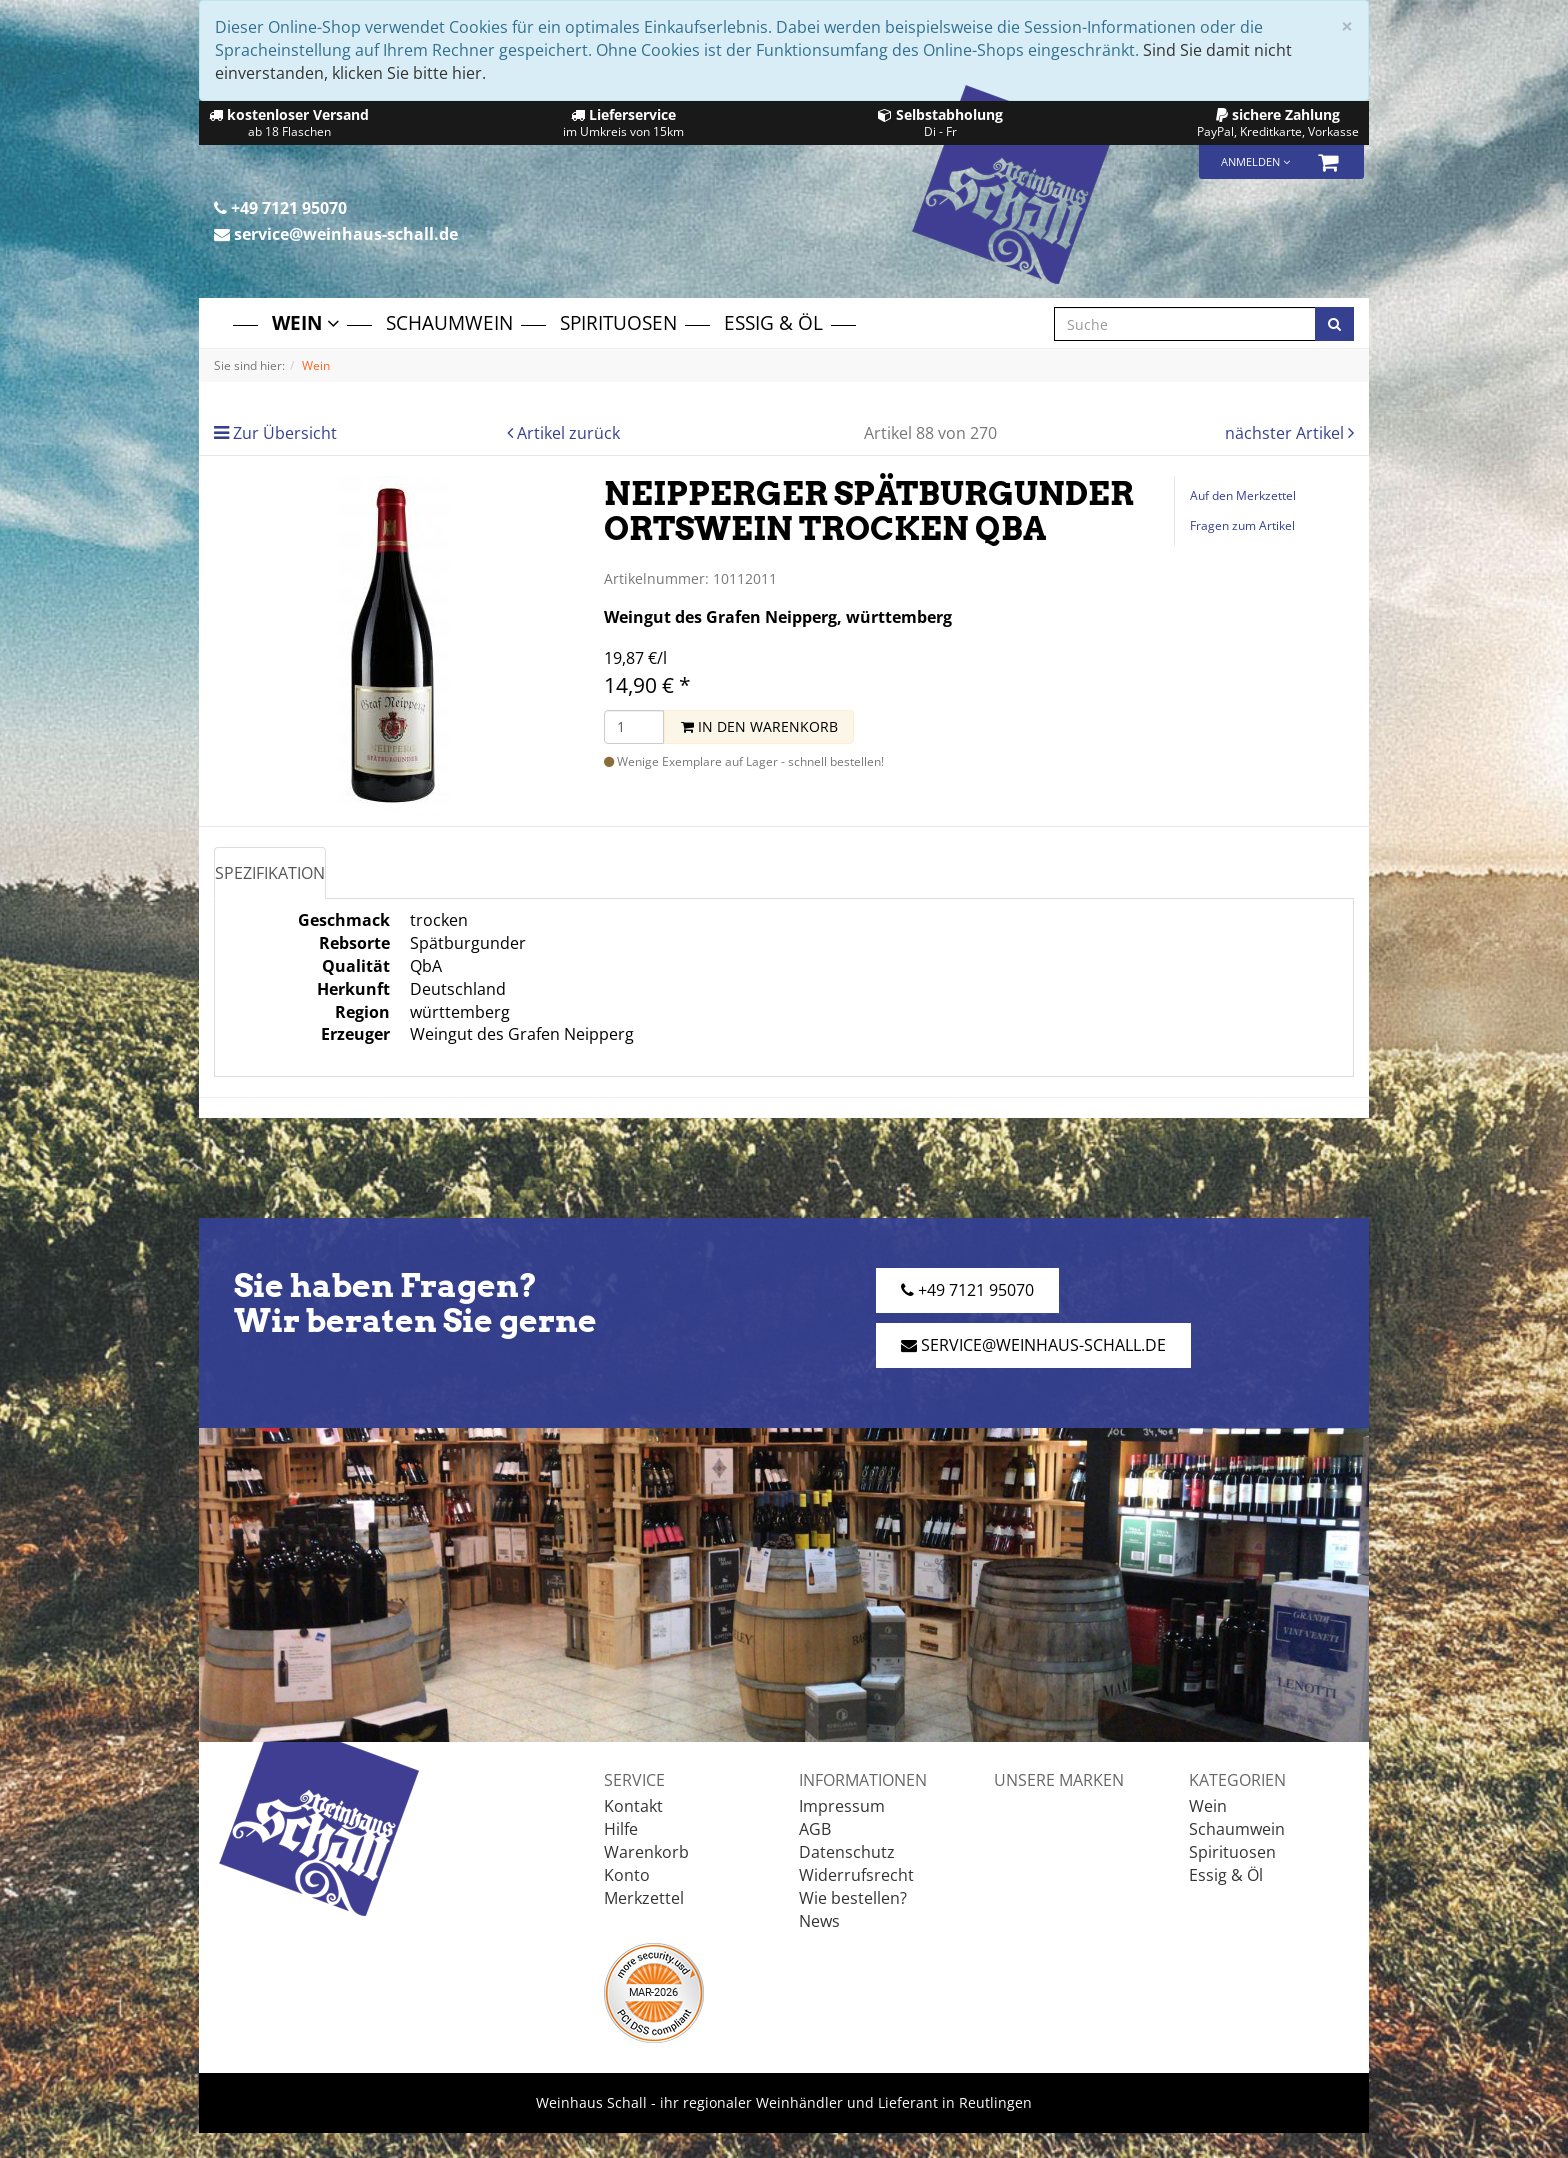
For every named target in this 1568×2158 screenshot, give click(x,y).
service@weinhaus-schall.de (336, 234)
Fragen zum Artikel (1242, 525)
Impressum (842, 1806)
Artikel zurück (568, 433)
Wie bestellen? (853, 1898)
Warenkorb (646, 1852)
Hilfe (621, 1829)
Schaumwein (449, 322)
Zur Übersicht (285, 433)
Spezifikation (270, 873)
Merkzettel (644, 1898)
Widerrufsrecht (856, 1875)
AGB (815, 1829)
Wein (305, 322)
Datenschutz (847, 1852)
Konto (627, 1875)
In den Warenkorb (759, 726)
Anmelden (1255, 161)
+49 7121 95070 (280, 208)
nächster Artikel (1286, 433)
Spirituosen (618, 322)
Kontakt (633, 1806)
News (819, 1921)
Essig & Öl (773, 322)
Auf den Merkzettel (1243, 495)
